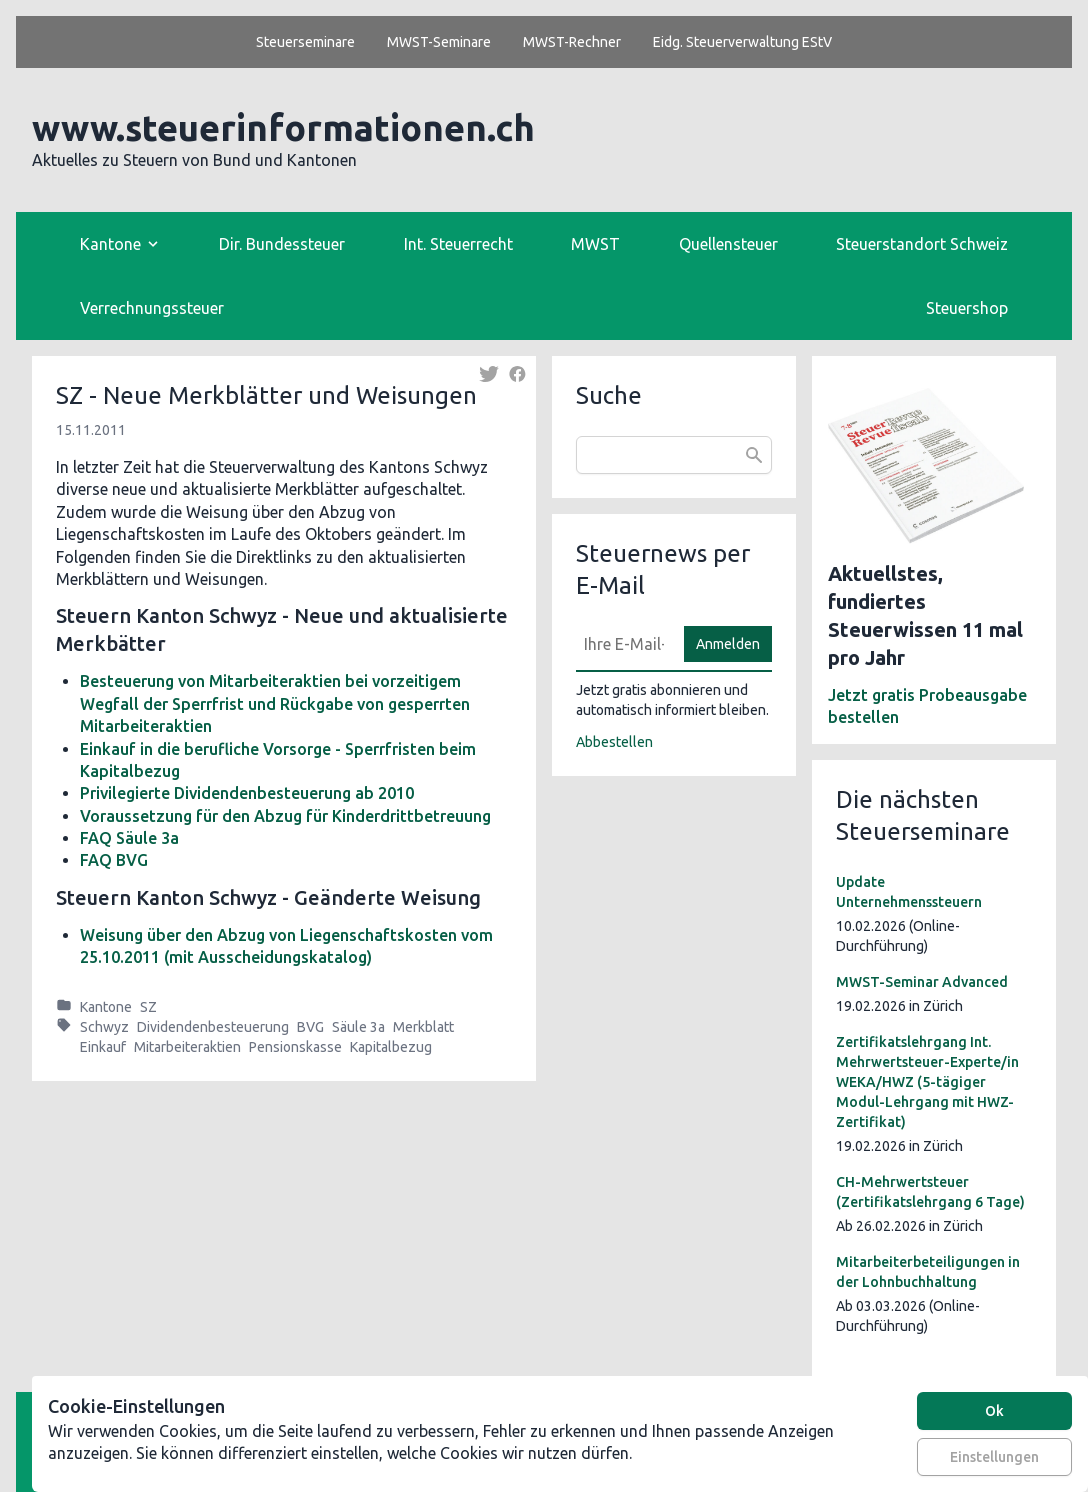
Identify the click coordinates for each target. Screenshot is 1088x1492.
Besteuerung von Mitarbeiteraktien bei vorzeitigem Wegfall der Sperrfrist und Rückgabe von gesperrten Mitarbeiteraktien (275, 703)
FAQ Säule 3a (129, 838)
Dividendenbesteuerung (213, 1027)
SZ (148, 1007)
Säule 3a (358, 1027)
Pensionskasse (295, 1047)
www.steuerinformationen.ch (283, 127)
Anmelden (728, 644)
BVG (310, 1027)
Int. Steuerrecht (458, 244)
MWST (595, 244)
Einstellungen (994, 1457)
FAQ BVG (114, 860)
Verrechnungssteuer (152, 308)
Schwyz (104, 1027)
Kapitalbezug (391, 1047)
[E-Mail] (624, 644)
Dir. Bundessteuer (282, 244)
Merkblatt (423, 1027)
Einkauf (103, 1047)
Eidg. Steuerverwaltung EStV (742, 42)
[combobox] (674, 455)
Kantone (106, 1007)
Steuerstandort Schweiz (922, 244)
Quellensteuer (728, 244)
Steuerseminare (305, 42)
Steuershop (967, 308)
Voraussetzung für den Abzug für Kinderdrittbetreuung (285, 816)
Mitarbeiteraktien (187, 1047)
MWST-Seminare (439, 42)
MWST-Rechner (572, 42)
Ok (994, 1411)
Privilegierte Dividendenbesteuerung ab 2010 (247, 793)
